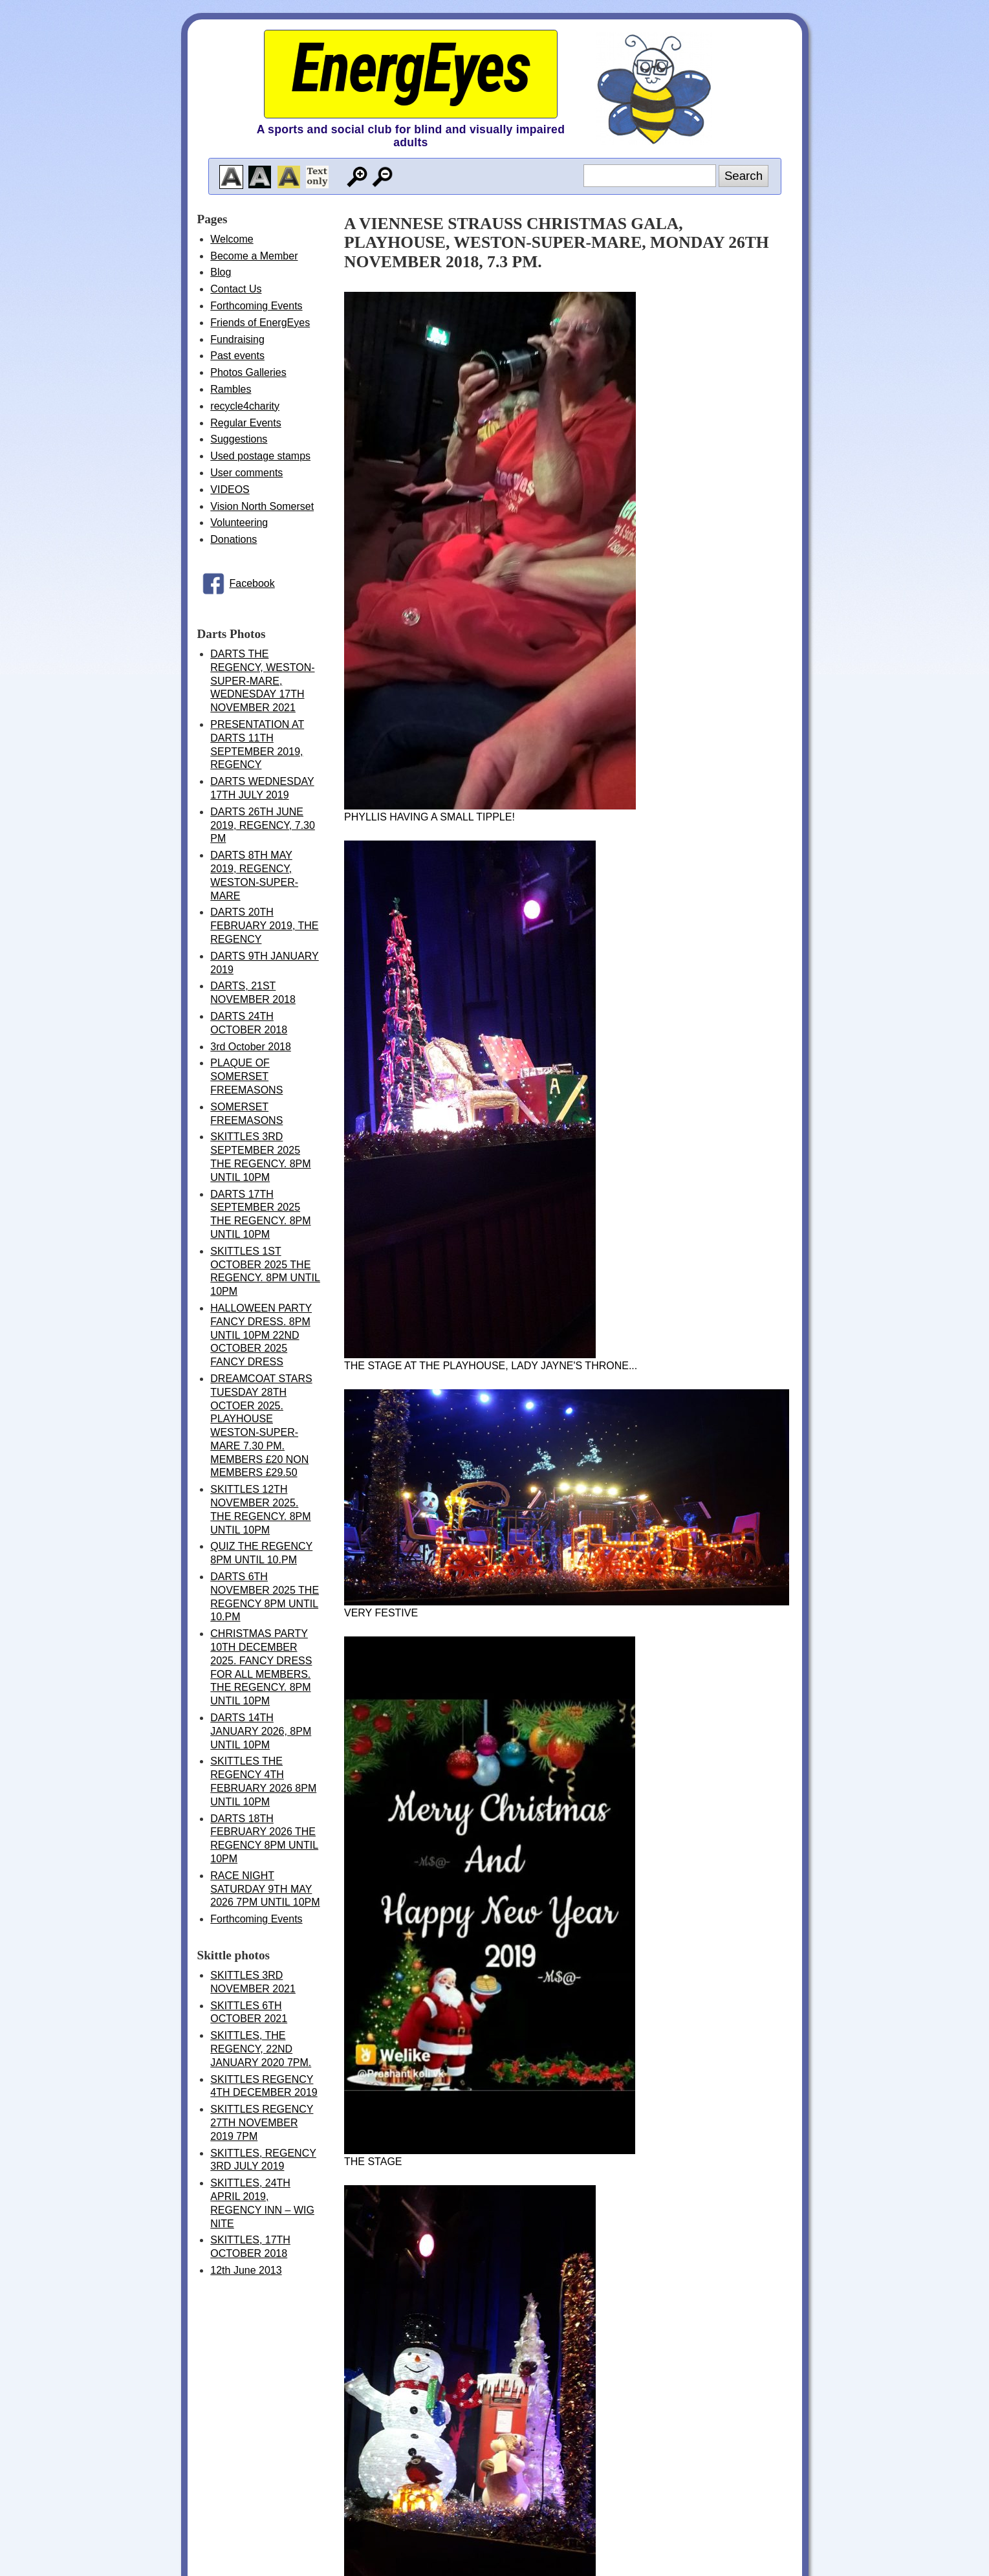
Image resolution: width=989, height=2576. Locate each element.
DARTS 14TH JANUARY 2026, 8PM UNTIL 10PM (260, 1731)
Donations (233, 539)
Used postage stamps (260, 455)
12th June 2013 (245, 2270)
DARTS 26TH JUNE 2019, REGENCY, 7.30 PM (262, 825)
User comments (246, 472)
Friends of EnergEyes (260, 322)
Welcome (231, 239)
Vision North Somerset (262, 506)
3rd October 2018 (250, 1046)
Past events (237, 355)
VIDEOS (229, 489)
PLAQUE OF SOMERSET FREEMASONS (246, 1076)
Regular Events (245, 422)
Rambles (230, 389)
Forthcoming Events (256, 305)
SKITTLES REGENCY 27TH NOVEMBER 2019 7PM (261, 2123)
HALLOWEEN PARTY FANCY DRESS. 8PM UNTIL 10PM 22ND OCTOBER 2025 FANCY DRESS (261, 1335)
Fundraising (237, 339)
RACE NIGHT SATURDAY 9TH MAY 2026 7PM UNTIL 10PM (265, 1889)
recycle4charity (244, 406)
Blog (220, 272)
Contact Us (235, 288)
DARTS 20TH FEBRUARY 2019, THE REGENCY (264, 926)
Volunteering (239, 522)
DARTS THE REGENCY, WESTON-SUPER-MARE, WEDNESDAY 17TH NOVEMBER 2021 (262, 680)
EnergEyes (411, 68)
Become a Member (254, 255)
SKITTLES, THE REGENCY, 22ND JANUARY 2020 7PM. (260, 2049)
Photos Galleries (248, 372)
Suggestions (238, 439)
